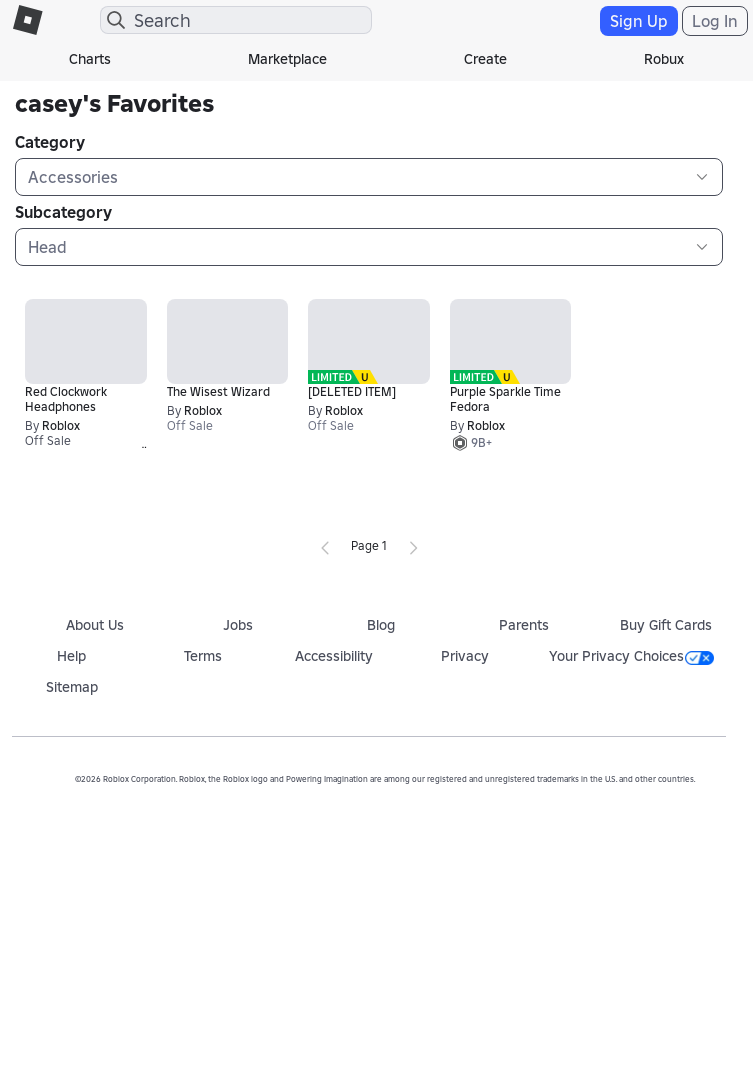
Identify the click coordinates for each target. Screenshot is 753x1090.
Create (485, 59)
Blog (381, 625)
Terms (203, 656)
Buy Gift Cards (666, 625)
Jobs (238, 625)
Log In (715, 21)
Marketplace (287, 59)
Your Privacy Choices (631, 656)
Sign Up (639, 21)
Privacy (465, 656)
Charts (90, 59)
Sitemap (72, 687)
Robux (664, 59)
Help (71, 656)
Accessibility (334, 656)
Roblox (61, 425)
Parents (524, 625)
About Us (95, 625)
